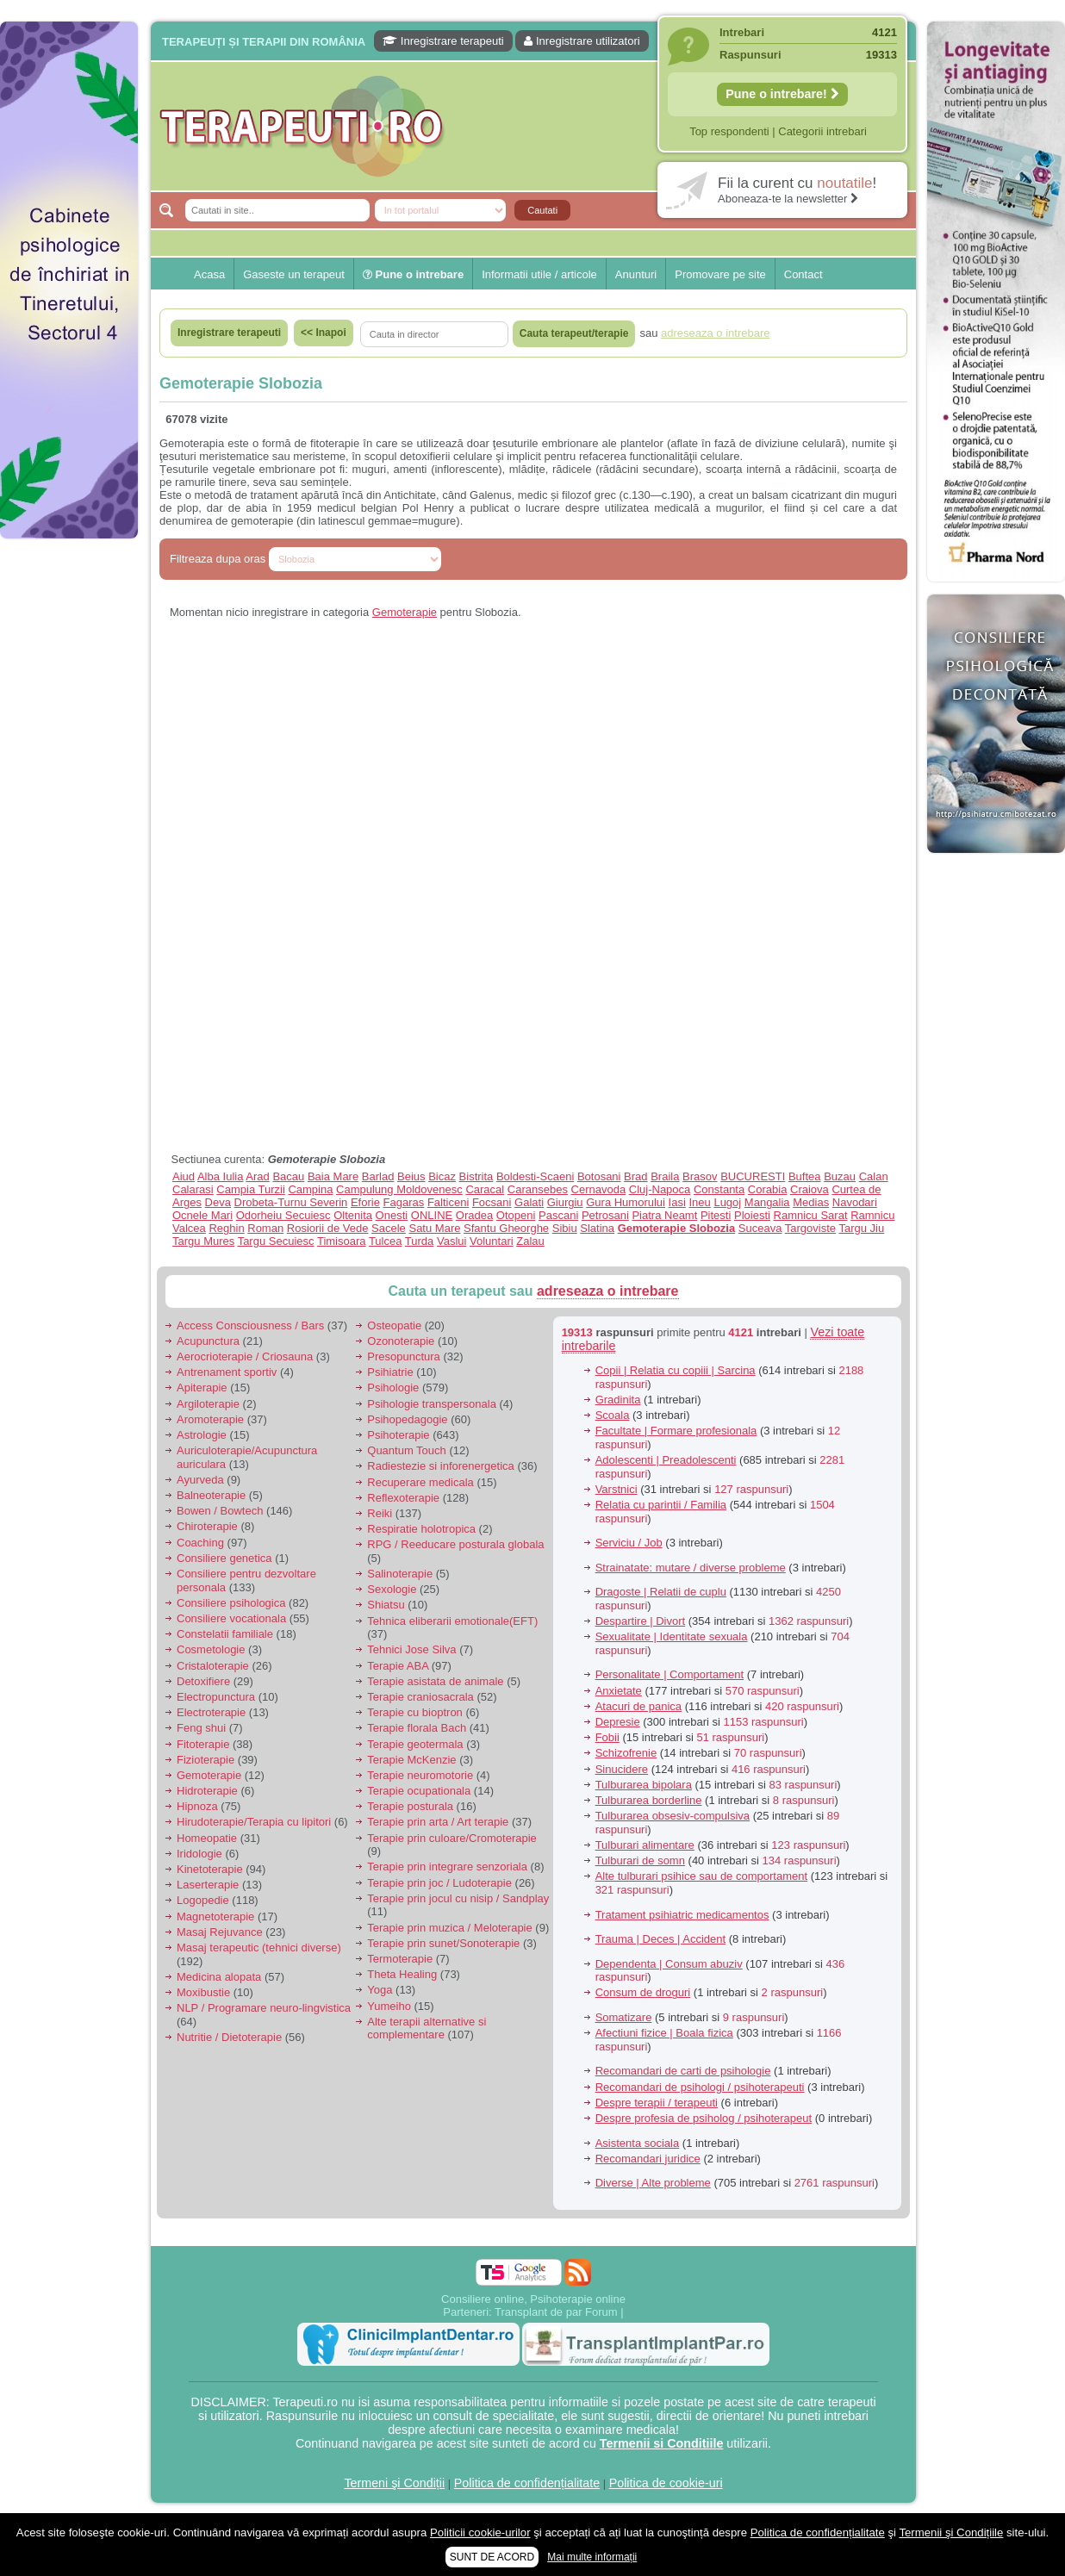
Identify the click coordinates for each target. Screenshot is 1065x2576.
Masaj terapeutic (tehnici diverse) (259, 1947)
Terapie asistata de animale (435, 1681)
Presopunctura (403, 1356)
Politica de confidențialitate (527, 2483)
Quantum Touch (406, 1450)
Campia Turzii (250, 1189)
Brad (635, 1176)
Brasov (699, 1176)
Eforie (365, 1202)
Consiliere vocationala (231, 1618)
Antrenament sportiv (227, 1372)
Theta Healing (402, 1974)
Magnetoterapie (215, 1916)
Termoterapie (400, 1958)
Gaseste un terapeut (294, 274)
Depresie (617, 1721)
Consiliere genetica (224, 1558)
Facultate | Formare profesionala (676, 1430)
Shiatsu (385, 1604)
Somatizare (623, 2017)
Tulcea (385, 1241)
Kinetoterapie (210, 1869)
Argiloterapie (208, 1403)
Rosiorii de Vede (328, 1228)
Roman (265, 1228)
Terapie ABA (397, 1665)
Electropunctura (216, 1696)
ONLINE (431, 1215)
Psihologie (393, 1387)
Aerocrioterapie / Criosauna (245, 1356)
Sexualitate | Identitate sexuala (671, 1636)
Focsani (492, 1202)
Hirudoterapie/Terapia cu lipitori (254, 1821)
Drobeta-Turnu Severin (291, 1202)
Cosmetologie (211, 1649)
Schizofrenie (626, 1752)
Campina (310, 1189)
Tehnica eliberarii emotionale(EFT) (452, 1621)
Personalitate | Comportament (669, 1674)
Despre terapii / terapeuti (656, 2102)
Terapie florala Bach (416, 1727)
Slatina (597, 1228)
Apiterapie (202, 1387)
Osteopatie (394, 1325)
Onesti (392, 1215)
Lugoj (727, 1202)
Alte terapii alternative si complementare (426, 2028)
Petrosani (605, 1215)
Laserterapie (208, 1884)
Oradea (474, 1215)
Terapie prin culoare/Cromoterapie (452, 1838)
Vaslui (451, 1241)
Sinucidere (621, 1769)
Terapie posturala (410, 1806)
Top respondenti (729, 131)
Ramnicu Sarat (811, 1215)
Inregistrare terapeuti (443, 40)
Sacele (388, 1228)
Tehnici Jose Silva (411, 1649)
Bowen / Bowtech (220, 1510)
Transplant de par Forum (556, 2311)
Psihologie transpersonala (431, 1403)
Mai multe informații (592, 2557)
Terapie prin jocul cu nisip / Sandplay (458, 1898)
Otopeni (516, 1215)
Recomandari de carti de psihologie (683, 2070)
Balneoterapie (211, 1495)
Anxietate (618, 1690)
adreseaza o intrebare (608, 1291)
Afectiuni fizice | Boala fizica (664, 2032)
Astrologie (202, 1434)
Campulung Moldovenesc (399, 1189)
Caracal (484, 1189)
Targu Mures (203, 1241)
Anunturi (636, 274)
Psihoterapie (398, 1434)
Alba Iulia (220, 1176)
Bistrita (476, 1176)
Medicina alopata (219, 1976)
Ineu (699, 1202)
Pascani (558, 1215)
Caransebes (538, 1189)
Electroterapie (211, 1712)
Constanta (719, 1189)
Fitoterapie (203, 1744)
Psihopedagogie (407, 1419)
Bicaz (442, 1176)
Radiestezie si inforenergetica (440, 1465)
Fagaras (404, 1202)
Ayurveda (200, 1479)
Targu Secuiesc (276, 1241)
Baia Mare (333, 1176)
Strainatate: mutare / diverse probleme (690, 1567)
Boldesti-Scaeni (535, 1176)
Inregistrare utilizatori (581, 40)
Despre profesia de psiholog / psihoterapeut (704, 2118)
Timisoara (341, 1241)
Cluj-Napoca (660, 1189)
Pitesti (716, 1215)
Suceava (760, 1228)
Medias (811, 1202)
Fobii (607, 1737)
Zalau (530, 1241)
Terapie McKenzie (411, 1759)
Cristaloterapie (213, 1665)
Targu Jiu (861, 1228)
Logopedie (203, 1900)
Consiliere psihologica (231, 1602)
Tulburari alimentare (644, 1845)
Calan (873, 1176)
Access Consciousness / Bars (250, 1325)
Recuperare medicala (420, 1482)
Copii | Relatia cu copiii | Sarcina (675, 1370)
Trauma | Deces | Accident (660, 1938)
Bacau (288, 1176)
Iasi (677, 1202)
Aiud (183, 1176)
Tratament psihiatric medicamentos (682, 1914)
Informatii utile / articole (539, 274)
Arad (257, 1176)
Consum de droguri (643, 1992)
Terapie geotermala (415, 1744)
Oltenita (352, 1215)
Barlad (378, 1176)
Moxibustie (203, 1992)
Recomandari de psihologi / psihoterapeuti (700, 2087)
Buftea (804, 1176)
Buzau (840, 1176)
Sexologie (391, 1589)
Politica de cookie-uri (666, 2483)
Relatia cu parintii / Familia (660, 1504)
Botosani (599, 1176)
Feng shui (201, 1727)
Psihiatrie (390, 1372)
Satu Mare (434, 1228)
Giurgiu (565, 1202)
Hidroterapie (207, 1790)
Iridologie (199, 1853)
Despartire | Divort (640, 1621)
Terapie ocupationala (418, 1790)
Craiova (809, 1189)
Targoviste (810, 1228)
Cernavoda (598, 1189)
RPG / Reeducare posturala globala (455, 1544)
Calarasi (193, 1189)
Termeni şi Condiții (394, 2483)
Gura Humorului (625, 1202)
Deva (218, 1202)
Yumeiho (389, 2006)
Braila (665, 1176)
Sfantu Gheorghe (506, 1228)
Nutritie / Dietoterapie (229, 2037)
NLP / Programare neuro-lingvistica (264, 2007)
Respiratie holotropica (421, 1528)
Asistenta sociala (637, 2143)
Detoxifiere (203, 1681)
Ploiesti (752, 1215)
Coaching (200, 1542)
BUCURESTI (752, 1176)
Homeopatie (207, 1838)
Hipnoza (197, 1806)
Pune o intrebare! (782, 94)
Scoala (612, 1415)
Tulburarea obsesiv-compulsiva (672, 1815)
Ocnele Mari (202, 1215)
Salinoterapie (400, 1573)
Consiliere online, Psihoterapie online (533, 2299)
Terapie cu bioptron (415, 1712)
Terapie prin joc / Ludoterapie (439, 1882)
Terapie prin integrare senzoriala (447, 1866)
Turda (419, 1241)
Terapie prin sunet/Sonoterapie (443, 1943)
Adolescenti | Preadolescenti (666, 1459)
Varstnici (616, 1489)
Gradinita (618, 1399)
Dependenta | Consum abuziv (669, 1963)
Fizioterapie (205, 1759)
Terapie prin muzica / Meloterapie (449, 1927)
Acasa (209, 274)
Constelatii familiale (225, 1633)
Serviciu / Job (629, 1542)
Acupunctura (208, 1341)
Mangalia (767, 1202)
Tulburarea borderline (648, 1800)
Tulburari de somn (640, 1860)
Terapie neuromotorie (420, 1775)
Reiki (379, 1513)
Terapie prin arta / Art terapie (437, 1821)
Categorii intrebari (822, 131)
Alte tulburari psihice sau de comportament (701, 1876)
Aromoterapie (210, 1419)
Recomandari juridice (648, 2158)
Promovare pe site (720, 274)
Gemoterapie (404, 612)
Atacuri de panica (638, 1706)
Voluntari (492, 1241)
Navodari (854, 1202)
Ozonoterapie (400, 1341)
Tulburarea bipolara (643, 1784)
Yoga (379, 1989)
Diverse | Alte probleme (653, 2182)
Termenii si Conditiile (662, 2443)
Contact (803, 274)
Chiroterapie (207, 1526)
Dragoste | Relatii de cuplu (660, 1591)
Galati (529, 1202)
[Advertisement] (69, 605)
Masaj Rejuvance (220, 1932)
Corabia (768, 1189)
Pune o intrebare (413, 274)
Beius (411, 1176)
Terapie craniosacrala (420, 1696)
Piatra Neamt (664, 1215)
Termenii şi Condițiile (951, 2532)
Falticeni (448, 1202)
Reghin (226, 1228)
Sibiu (564, 1228)
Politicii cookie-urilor (480, 2532)
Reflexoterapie (403, 1497)
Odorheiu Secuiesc (283, 1215)
